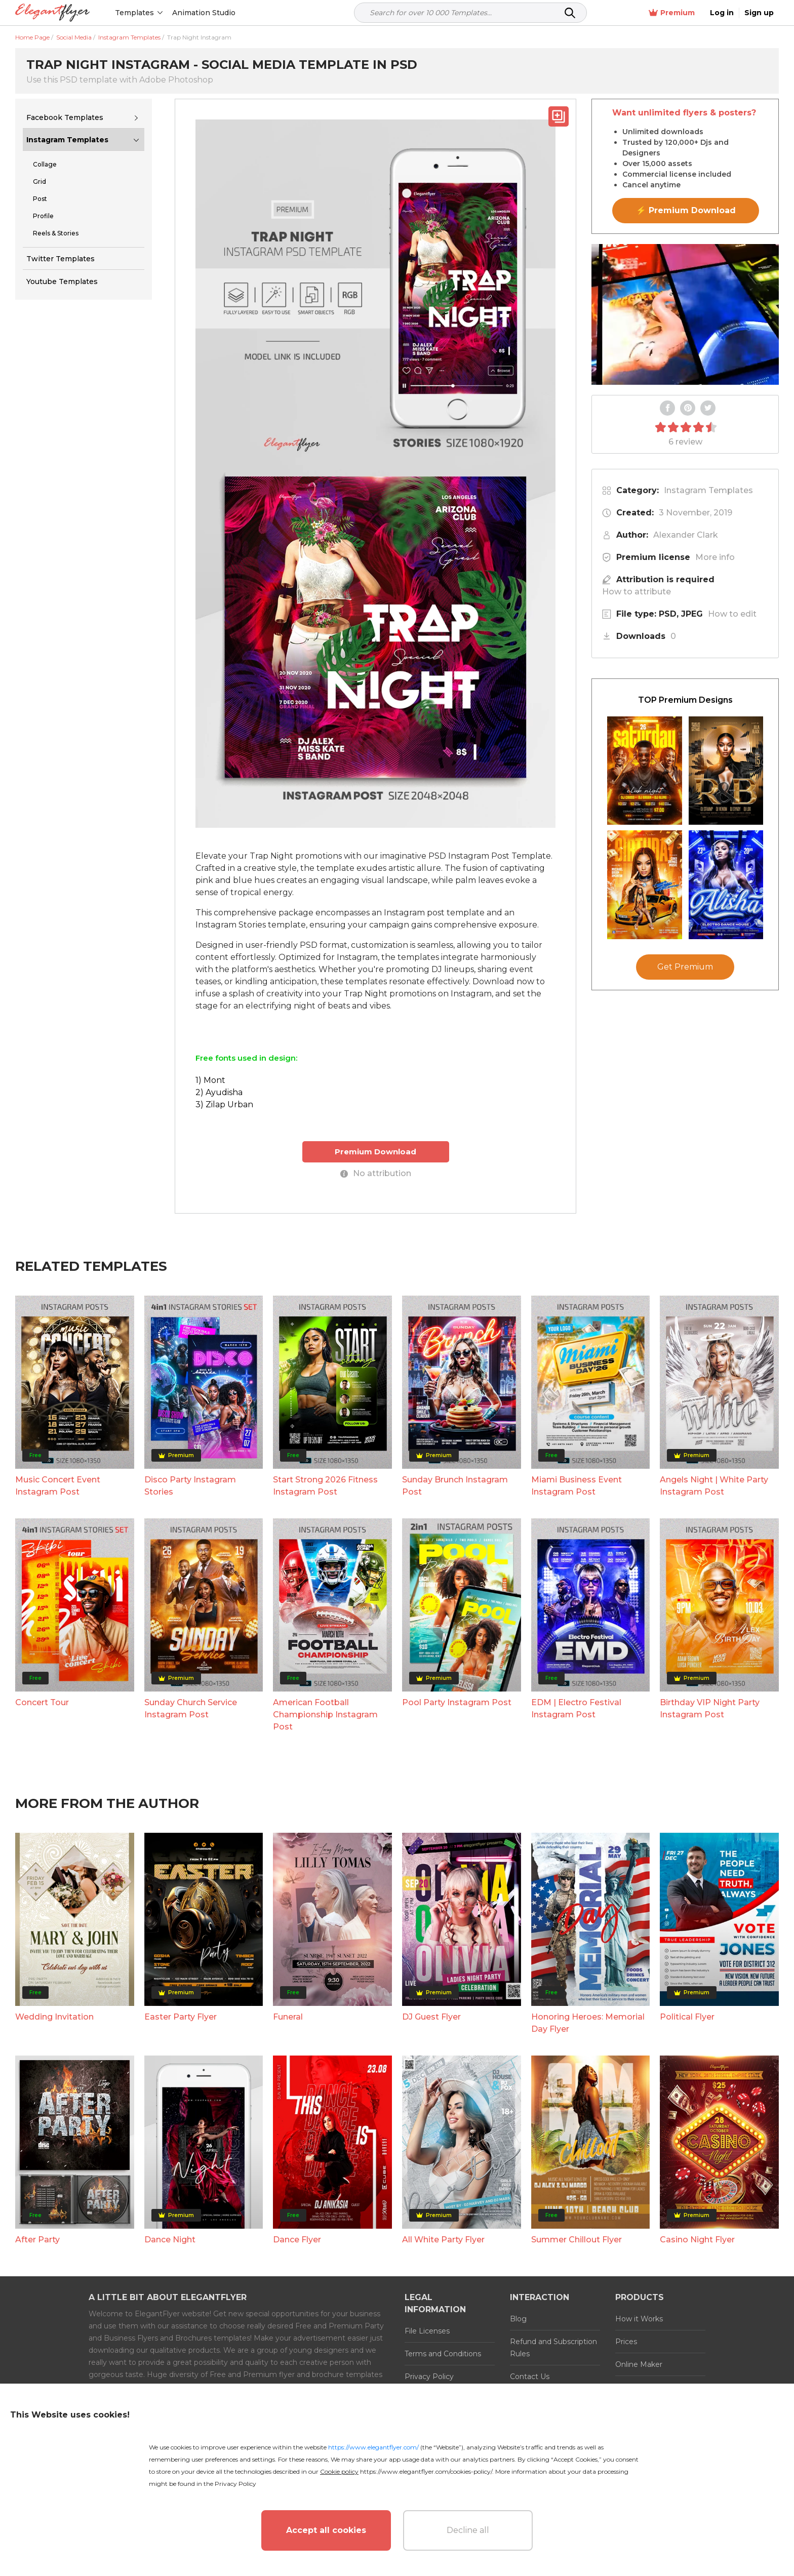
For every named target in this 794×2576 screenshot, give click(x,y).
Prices (626, 2341)
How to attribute (636, 591)
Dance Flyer (297, 2239)
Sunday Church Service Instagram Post (190, 1708)
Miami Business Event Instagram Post (576, 1486)
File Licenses (427, 2331)
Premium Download (375, 1151)
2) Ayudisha (219, 1092)
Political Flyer (687, 2017)
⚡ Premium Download (686, 210)
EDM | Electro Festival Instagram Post (576, 1708)
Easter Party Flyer (180, 2017)
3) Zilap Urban (224, 1104)
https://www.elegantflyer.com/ (373, 2447)
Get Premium (685, 967)
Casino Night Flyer (697, 2239)
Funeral (288, 2017)
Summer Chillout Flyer (576, 2239)
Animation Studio (203, 12)
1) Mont (210, 1080)
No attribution (375, 1173)
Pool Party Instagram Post (456, 1702)
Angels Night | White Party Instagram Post (714, 1486)
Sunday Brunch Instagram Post (455, 1486)
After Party (37, 2239)
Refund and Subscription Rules (553, 2347)
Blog (518, 2318)
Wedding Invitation (54, 2017)
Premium (672, 13)
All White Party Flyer (443, 2239)
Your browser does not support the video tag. (685, 314)
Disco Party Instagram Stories (190, 1486)
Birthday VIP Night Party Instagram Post (710, 1708)
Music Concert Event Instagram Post (57, 1486)
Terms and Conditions (443, 2353)
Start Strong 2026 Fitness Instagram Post (325, 1486)
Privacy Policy (429, 2376)
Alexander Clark (685, 535)
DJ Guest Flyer (431, 2017)
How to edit (732, 614)
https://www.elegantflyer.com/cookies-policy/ (426, 2471)
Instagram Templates (67, 139)
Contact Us (529, 2376)
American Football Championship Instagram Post (325, 1715)
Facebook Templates (64, 117)
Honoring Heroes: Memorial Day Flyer (588, 2023)
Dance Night (169, 2239)
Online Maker (638, 2364)
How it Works (639, 2318)
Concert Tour (42, 1702)
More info (715, 557)
